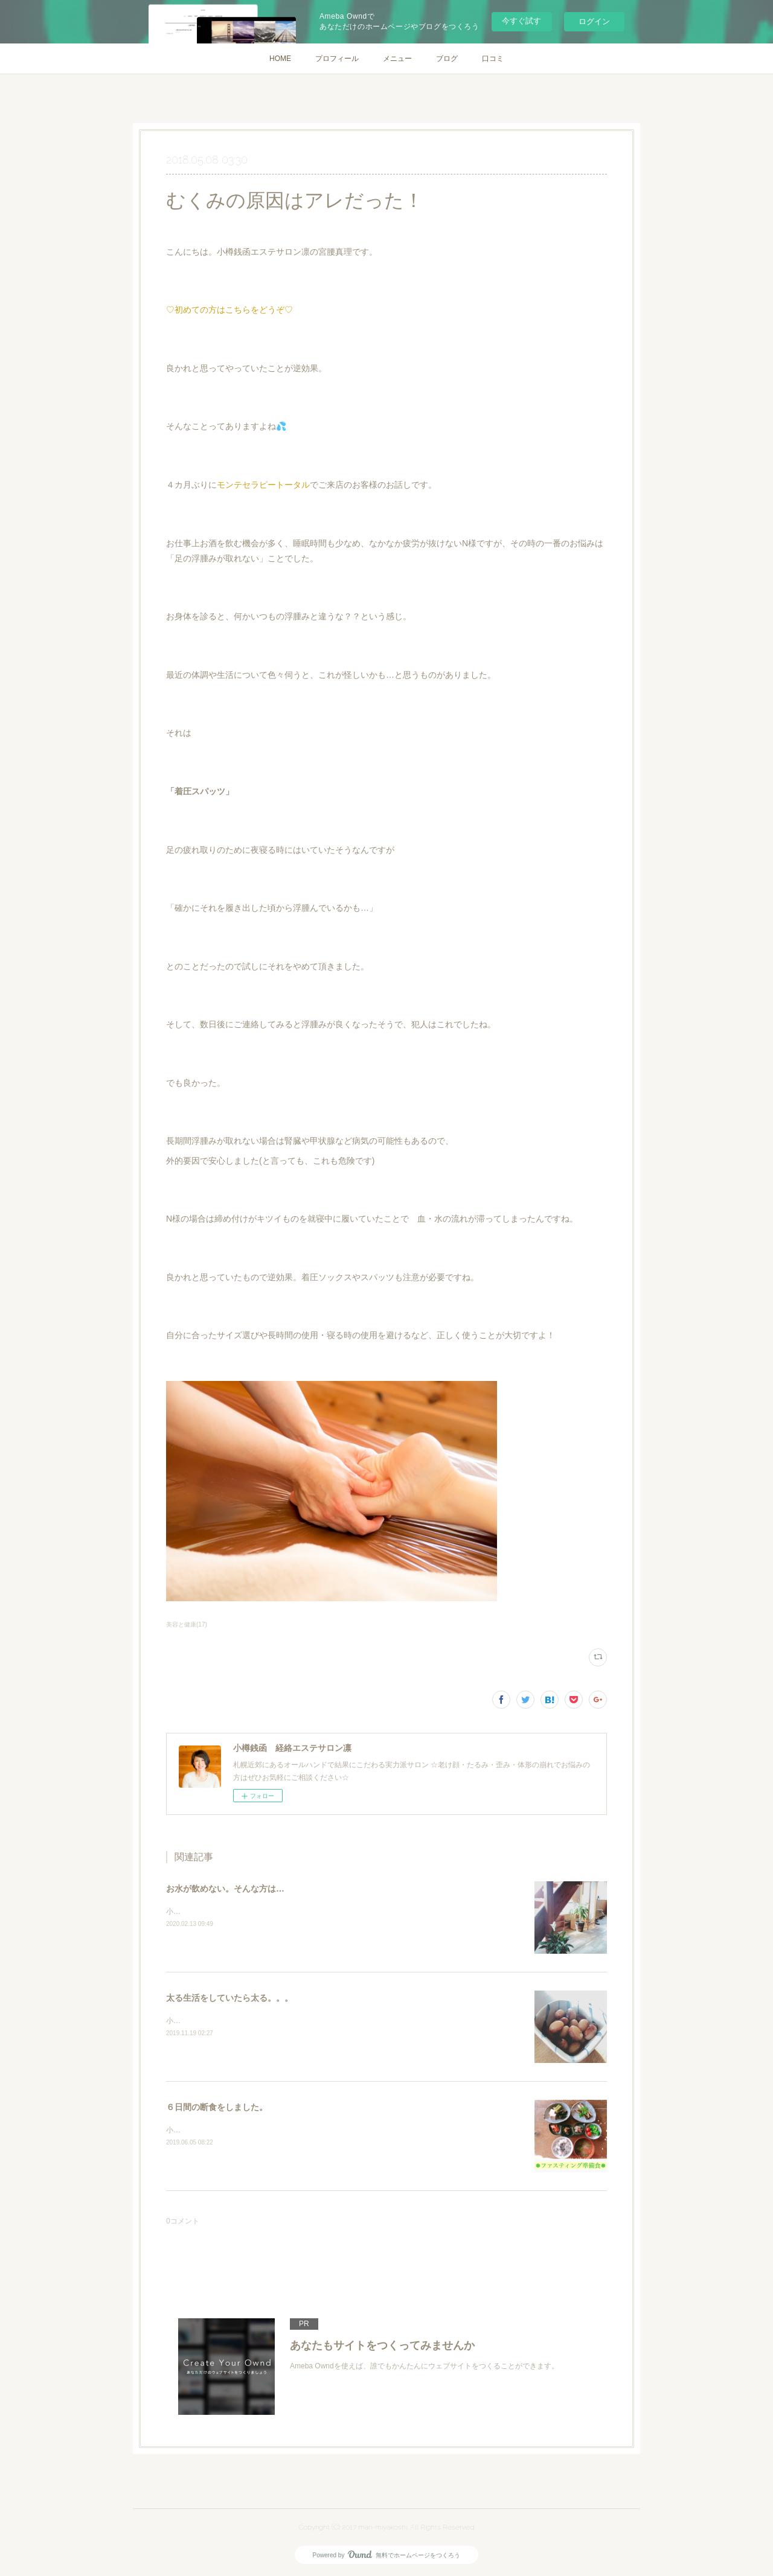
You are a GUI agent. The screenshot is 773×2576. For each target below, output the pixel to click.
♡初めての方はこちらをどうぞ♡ (229, 309)
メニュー (397, 58)
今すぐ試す (521, 20)
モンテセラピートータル (263, 484)
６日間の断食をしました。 (217, 2107)
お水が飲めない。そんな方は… (225, 1888)
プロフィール (337, 58)
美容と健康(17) (186, 1624)
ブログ (447, 58)
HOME (280, 58)
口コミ (493, 58)
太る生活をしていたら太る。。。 (229, 1998)
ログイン (594, 21)
